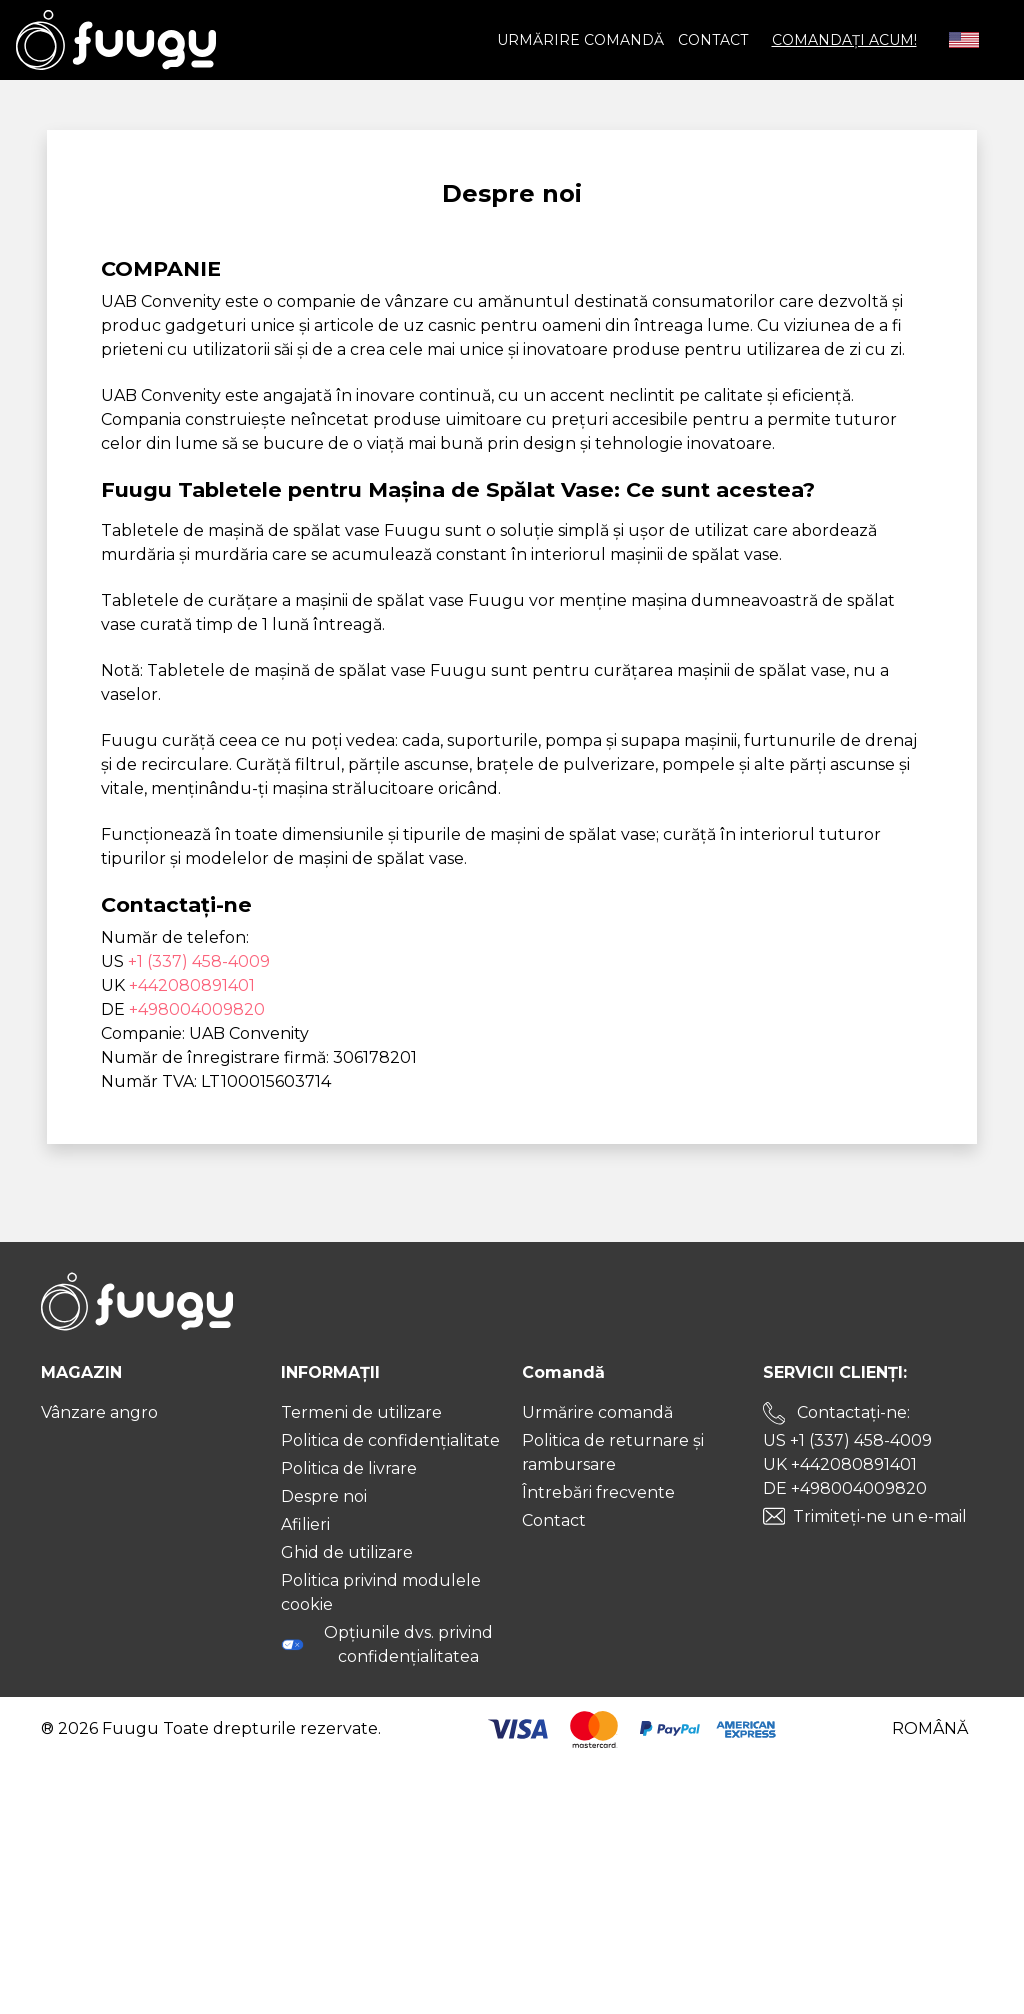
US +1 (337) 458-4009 (847, 1440)
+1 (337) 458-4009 (199, 961)
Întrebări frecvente (598, 1492)
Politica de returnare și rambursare (613, 1452)
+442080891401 (192, 985)
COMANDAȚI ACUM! (844, 40)
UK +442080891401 (840, 1464)
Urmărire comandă (580, 40)
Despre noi (324, 1496)
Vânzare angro (99, 1412)
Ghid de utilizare (347, 1552)
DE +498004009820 (845, 1488)
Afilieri (305, 1524)
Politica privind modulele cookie (381, 1592)
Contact (713, 40)
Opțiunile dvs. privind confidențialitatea (386, 1644)
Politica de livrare (349, 1468)
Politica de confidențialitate (390, 1440)
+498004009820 (197, 1009)
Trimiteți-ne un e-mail (880, 1516)
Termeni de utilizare (361, 1412)
